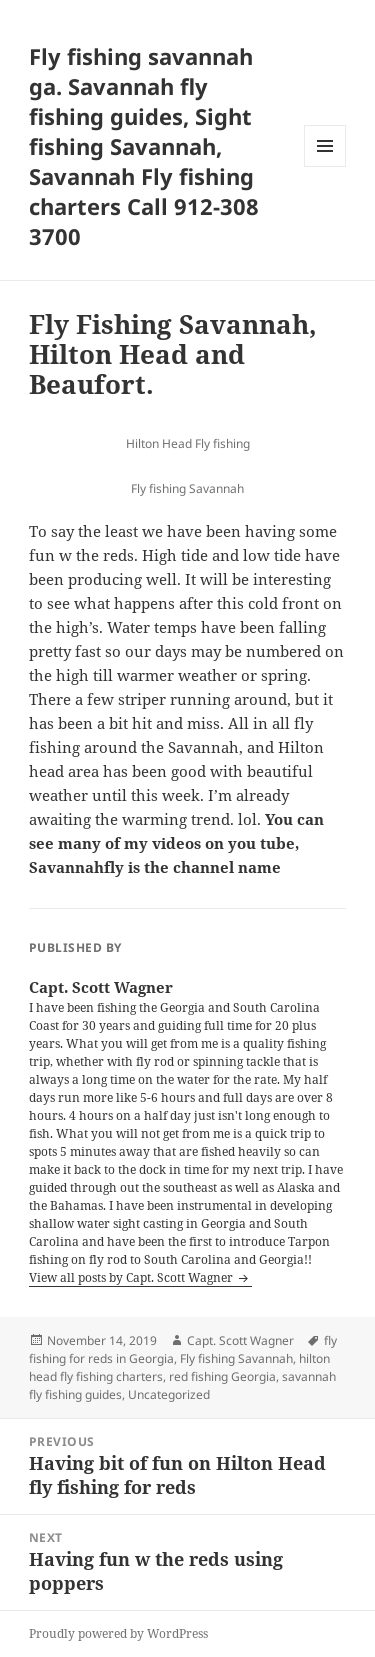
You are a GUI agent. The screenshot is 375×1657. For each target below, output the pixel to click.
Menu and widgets (325, 166)
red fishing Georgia (222, 1376)
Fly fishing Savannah (236, 1358)
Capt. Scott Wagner (240, 1340)
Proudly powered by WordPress (118, 1633)
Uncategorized (169, 1394)
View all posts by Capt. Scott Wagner (132, 1277)
